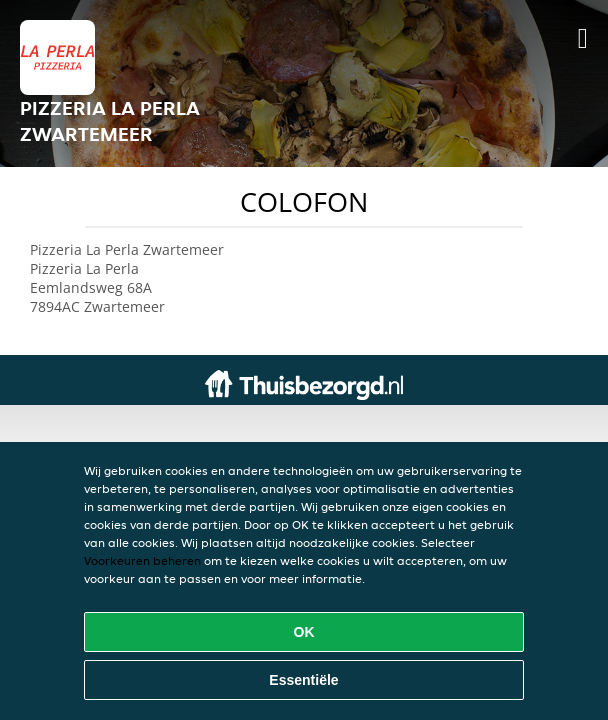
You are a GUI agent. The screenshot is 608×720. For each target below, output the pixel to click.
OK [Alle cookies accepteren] (304, 632)
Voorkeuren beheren (142, 560)
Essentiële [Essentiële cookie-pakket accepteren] (303, 680)
